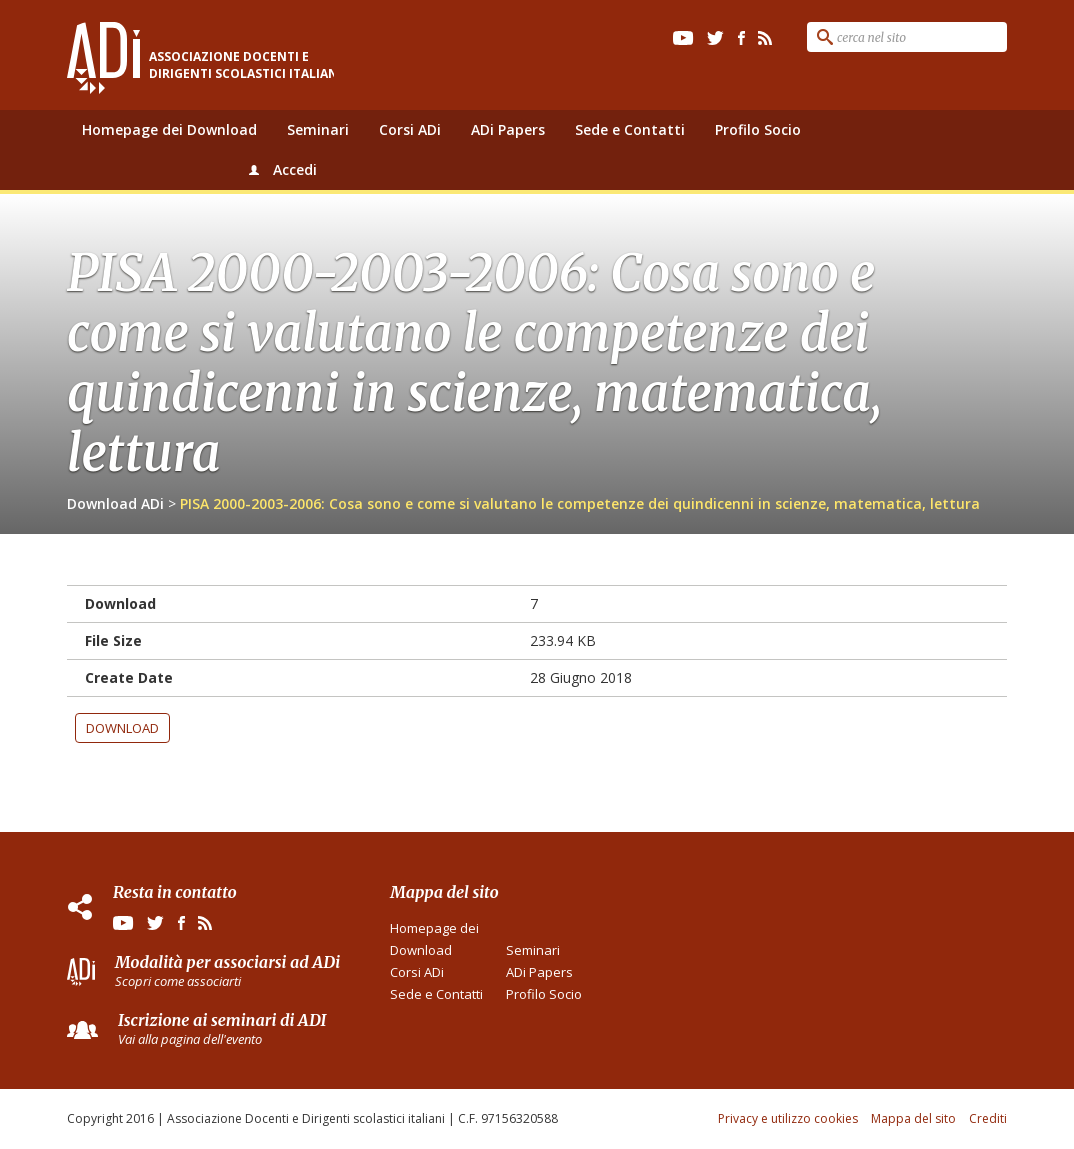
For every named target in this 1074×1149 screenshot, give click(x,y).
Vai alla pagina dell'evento (190, 1039)
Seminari (318, 129)
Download (122, 728)
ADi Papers (508, 129)
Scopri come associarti (178, 981)
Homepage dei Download (169, 129)
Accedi (295, 169)
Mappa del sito (913, 1118)
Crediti (988, 1118)
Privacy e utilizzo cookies (788, 1118)
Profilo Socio (758, 129)
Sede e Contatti (630, 129)
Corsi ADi (410, 129)
